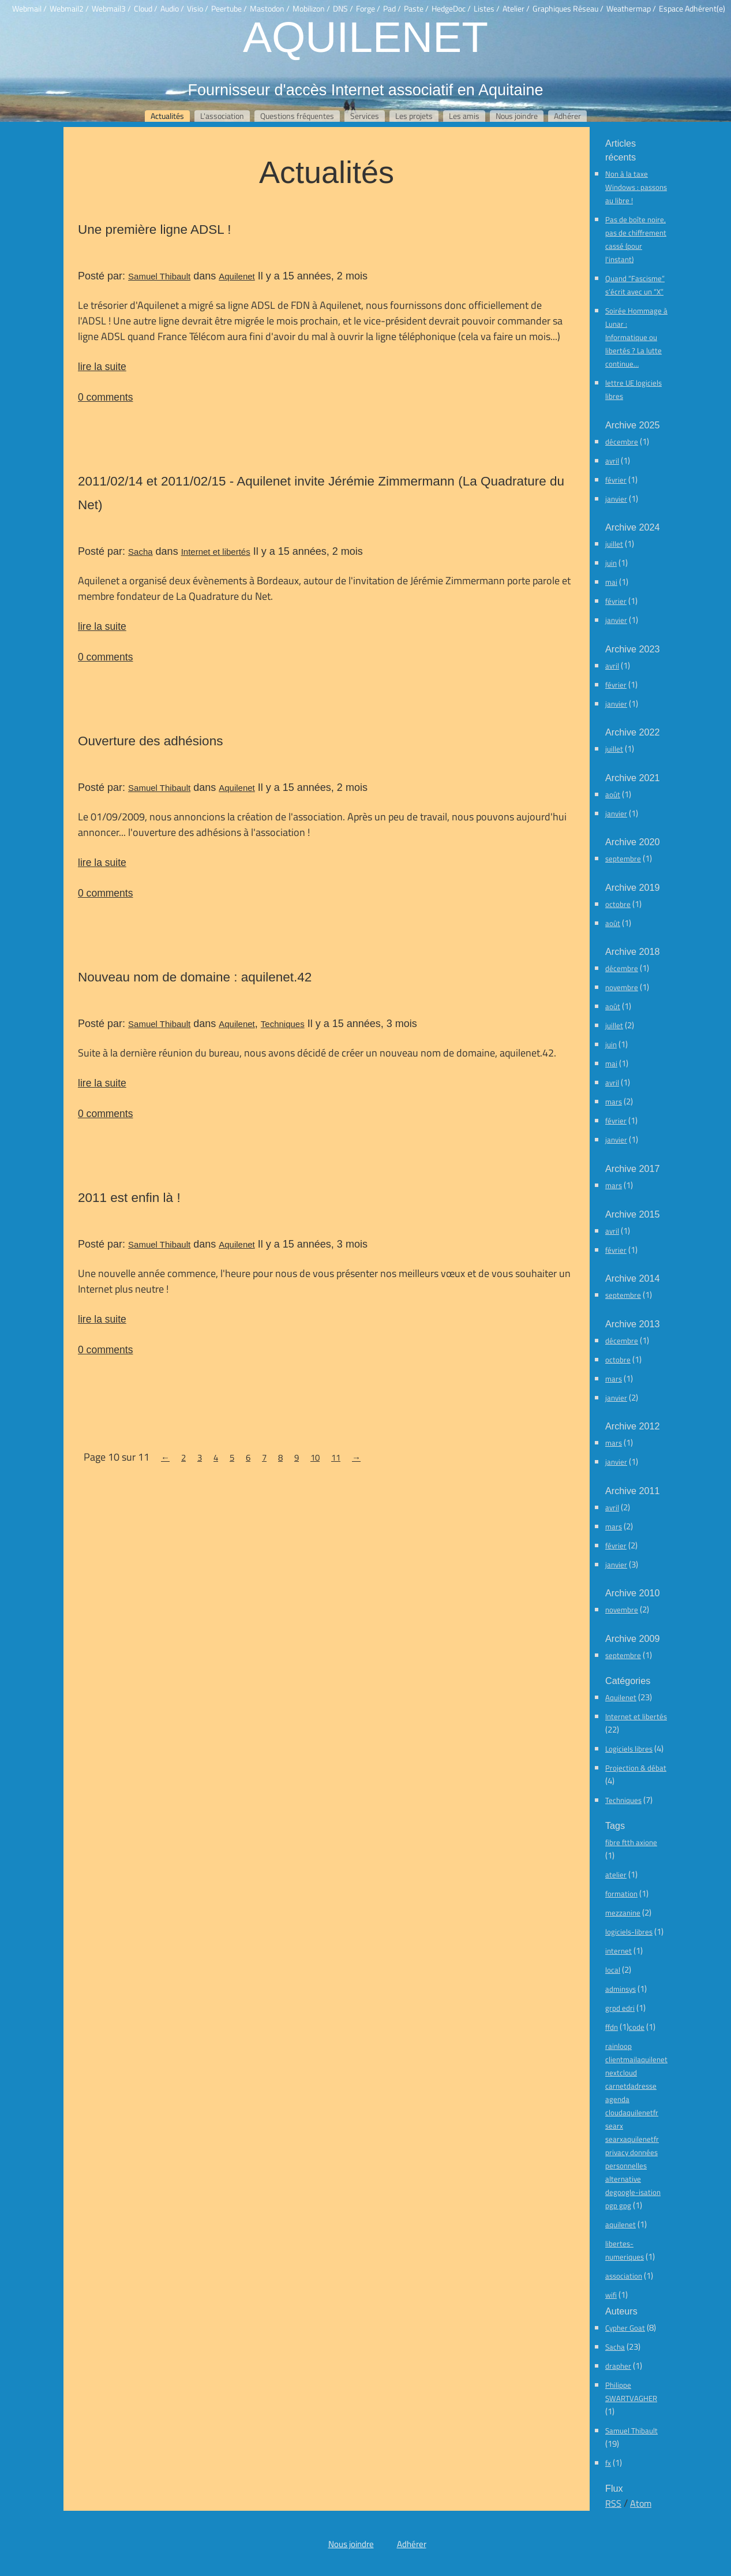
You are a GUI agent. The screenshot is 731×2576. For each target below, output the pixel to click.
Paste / (416, 8)
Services (364, 116)
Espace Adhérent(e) (692, 8)
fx (608, 2463)
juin (611, 563)
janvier (616, 499)
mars (613, 1101)
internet (618, 1951)
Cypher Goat (625, 2328)
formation (621, 1893)
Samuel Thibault (159, 276)
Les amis (464, 116)
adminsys (620, 1989)
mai (611, 582)
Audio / (172, 8)
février (616, 480)
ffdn (611, 2027)
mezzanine (622, 1912)
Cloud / (146, 8)
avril (612, 460)
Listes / (487, 8)
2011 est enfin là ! (129, 1197)
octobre (618, 904)
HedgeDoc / (451, 8)
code (636, 2027)
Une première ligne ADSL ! (154, 229)
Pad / (392, 8)
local (612, 1970)
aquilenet (620, 2224)
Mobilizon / (311, 8)
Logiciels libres (629, 1748)
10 (315, 1457)
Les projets (414, 116)
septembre (623, 858)
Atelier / (516, 8)
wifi (611, 2295)
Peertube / (229, 8)
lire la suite (102, 366)
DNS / (343, 8)
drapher (618, 2366)
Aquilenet (365, 36)
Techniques (283, 1024)
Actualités (167, 116)
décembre (621, 441)
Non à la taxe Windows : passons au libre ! (636, 187)
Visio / (197, 8)
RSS (613, 2503)
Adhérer (567, 116)
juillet (614, 544)
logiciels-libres (629, 1931)
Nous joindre (517, 116)
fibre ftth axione (631, 1842)
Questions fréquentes (297, 116)
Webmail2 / (69, 8)
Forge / (368, 8)
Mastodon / (270, 8)
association (623, 2276)
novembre (621, 987)
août (612, 794)
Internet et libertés (215, 551)
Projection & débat (635, 1768)
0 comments (105, 397)
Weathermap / (631, 8)
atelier (616, 1874)
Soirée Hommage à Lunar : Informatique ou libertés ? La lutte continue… (636, 337)
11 (335, 1457)
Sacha (140, 551)
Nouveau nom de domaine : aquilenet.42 (195, 977)
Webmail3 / (111, 8)
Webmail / (29, 8)
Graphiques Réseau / (568, 8)
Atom (640, 2503)
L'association (222, 116)
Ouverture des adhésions (150, 741)
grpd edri (620, 2008)
